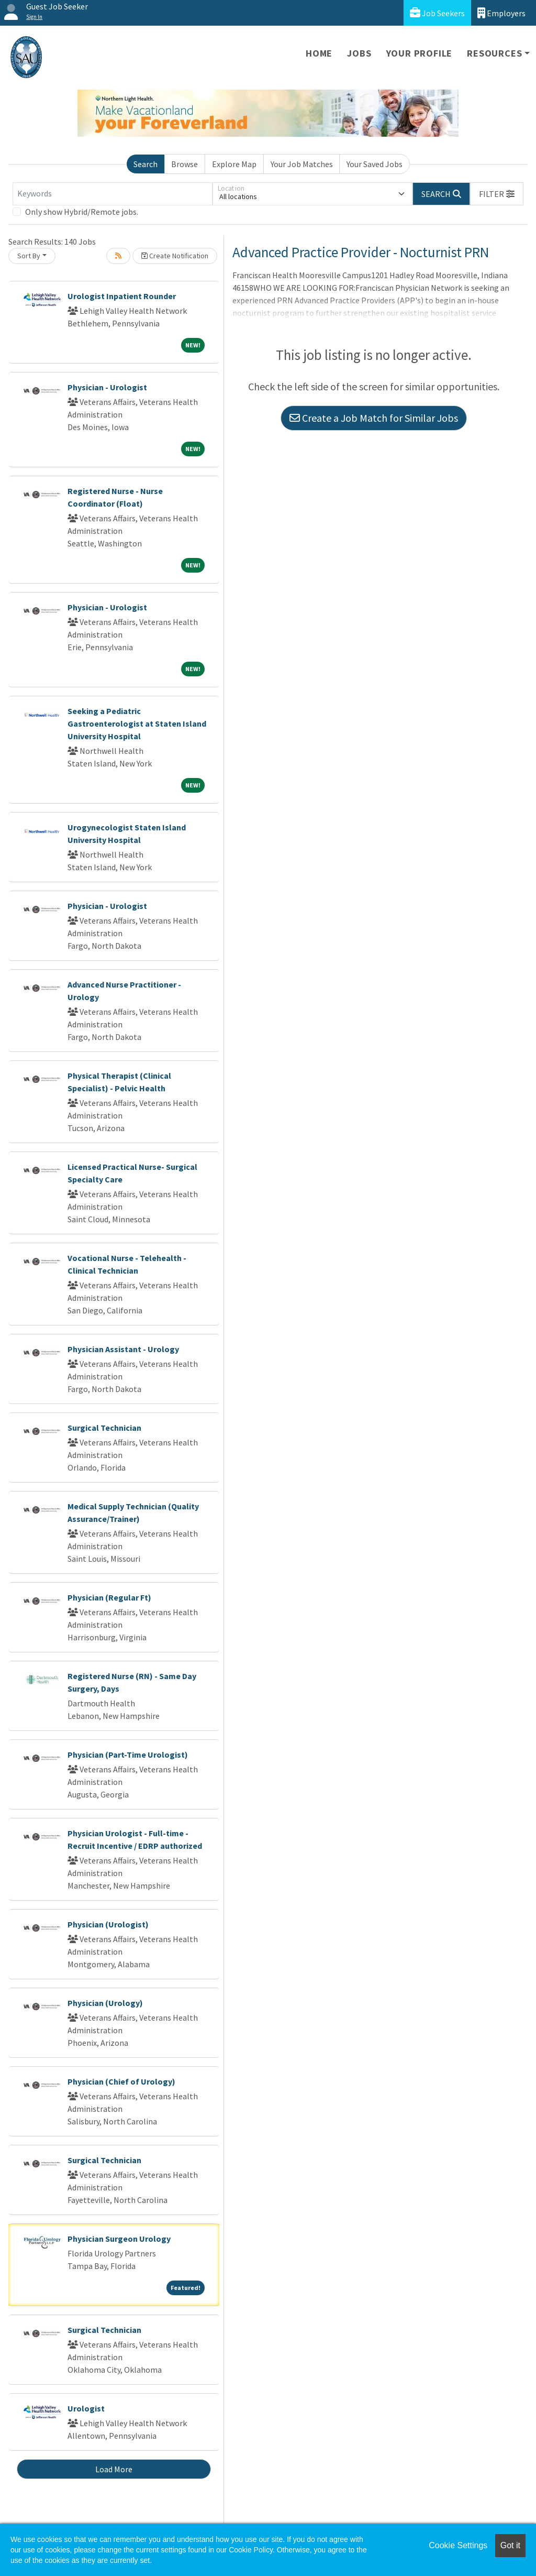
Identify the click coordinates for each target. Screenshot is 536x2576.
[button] (496, 193)
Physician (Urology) (105, 2003)
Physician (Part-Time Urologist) (128, 1754)
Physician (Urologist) (108, 1924)
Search (145, 164)
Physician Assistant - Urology (123, 1349)
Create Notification (174, 255)
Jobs (359, 53)
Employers (501, 12)
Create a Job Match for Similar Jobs (373, 417)
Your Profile (419, 53)
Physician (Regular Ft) (109, 1597)
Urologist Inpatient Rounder (122, 296)
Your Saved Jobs (375, 164)
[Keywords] (113, 193)
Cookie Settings (458, 2545)
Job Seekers (437, 12)
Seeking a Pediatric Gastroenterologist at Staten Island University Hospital (137, 723)
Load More (113, 2469)
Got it (510, 2545)
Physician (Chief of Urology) (121, 2081)
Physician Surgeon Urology (119, 2238)
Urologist (86, 2408)
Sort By (28, 255)
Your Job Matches (302, 164)
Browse (184, 164)
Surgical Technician (104, 1427)
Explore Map (234, 164)
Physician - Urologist (107, 387)
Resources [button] (494, 53)
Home (319, 53)
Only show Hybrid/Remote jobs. (81, 211)
